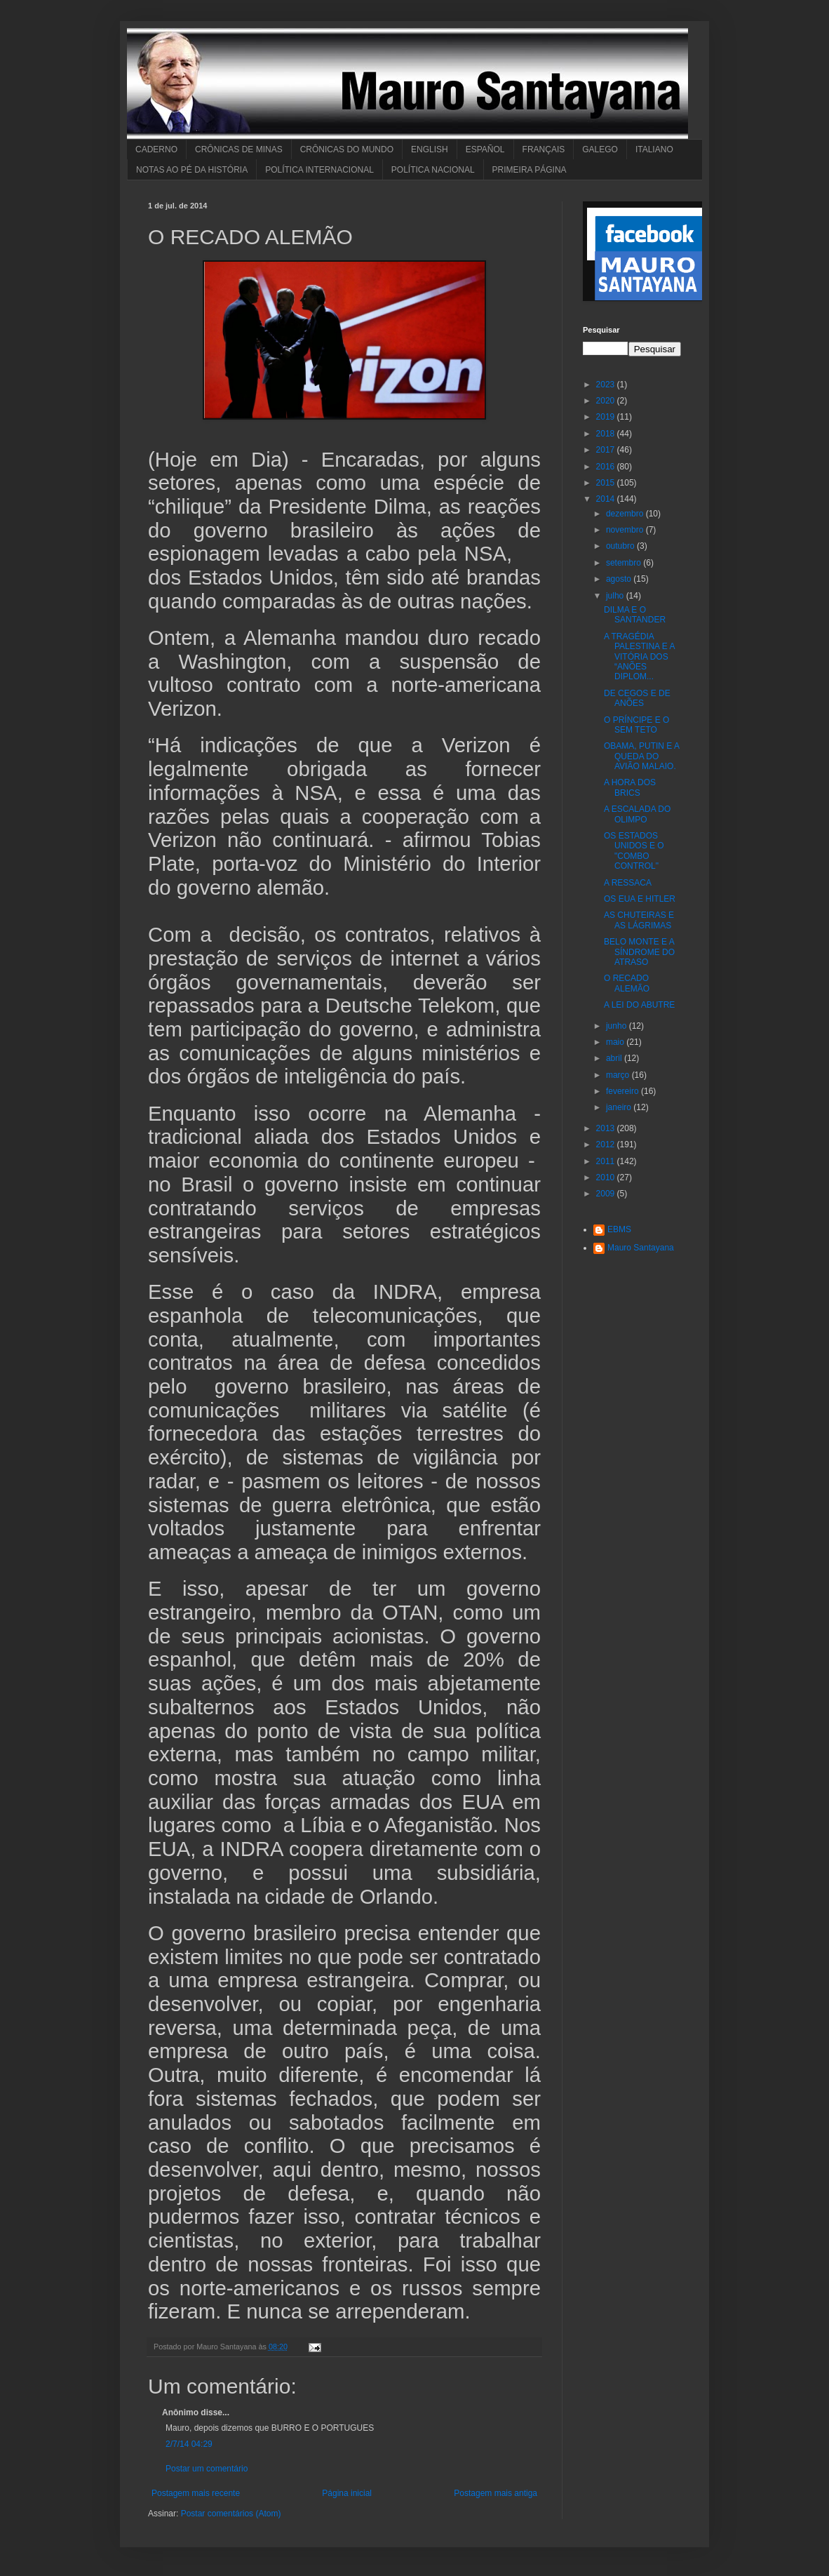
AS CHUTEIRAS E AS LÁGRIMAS (639, 920)
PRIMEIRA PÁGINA (529, 170)
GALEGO (600, 149)
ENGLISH (429, 149)
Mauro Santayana (640, 1248)
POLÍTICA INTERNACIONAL (319, 170)
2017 (606, 450)
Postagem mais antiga (495, 2493)
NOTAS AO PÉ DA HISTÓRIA (192, 170)
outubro (621, 546)
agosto (619, 579)
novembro (626, 530)
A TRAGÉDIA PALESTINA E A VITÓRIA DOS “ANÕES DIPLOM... (639, 657)
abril (615, 1058)
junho (617, 1026)
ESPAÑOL (485, 149)
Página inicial (347, 2493)
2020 (606, 401)
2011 (606, 1161)
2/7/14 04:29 (189, 2444)
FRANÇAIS (544, 149)
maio (616, 1042)
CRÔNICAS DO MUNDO (346, 149)
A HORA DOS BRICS (630, 787)
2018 (606, 434)
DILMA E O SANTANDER (635, 615)
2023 (606, 384)
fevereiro (623, 1091)
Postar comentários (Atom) (231, 2513)
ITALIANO (654, 149)
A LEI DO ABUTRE (639, 1005)
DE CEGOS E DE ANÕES (637, 698)
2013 (606, 1128)
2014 (606, 499)
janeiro (619, 1107)
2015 (606, 483)
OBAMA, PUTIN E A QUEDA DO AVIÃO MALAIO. (641, 756)
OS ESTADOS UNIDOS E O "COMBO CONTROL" (634, 851)
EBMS (619, 1229)
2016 (606, 467)
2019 (606, 417)
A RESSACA (628, 883)
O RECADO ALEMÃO (626, 983)
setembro (624, 563)
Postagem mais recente (195, 2493)
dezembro (626, 514)
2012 (606, 1144)
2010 (606, 1177)
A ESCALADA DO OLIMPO (637, 814)
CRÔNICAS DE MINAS (239, 149)
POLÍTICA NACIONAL (433, 170)
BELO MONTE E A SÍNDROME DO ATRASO (639, 952)
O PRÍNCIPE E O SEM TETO (636, 725)
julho (616, 596)
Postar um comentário (207, 2469)
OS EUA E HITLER (639, 899)
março (619, 1075)
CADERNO (156, 149)
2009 (606, 1194)
